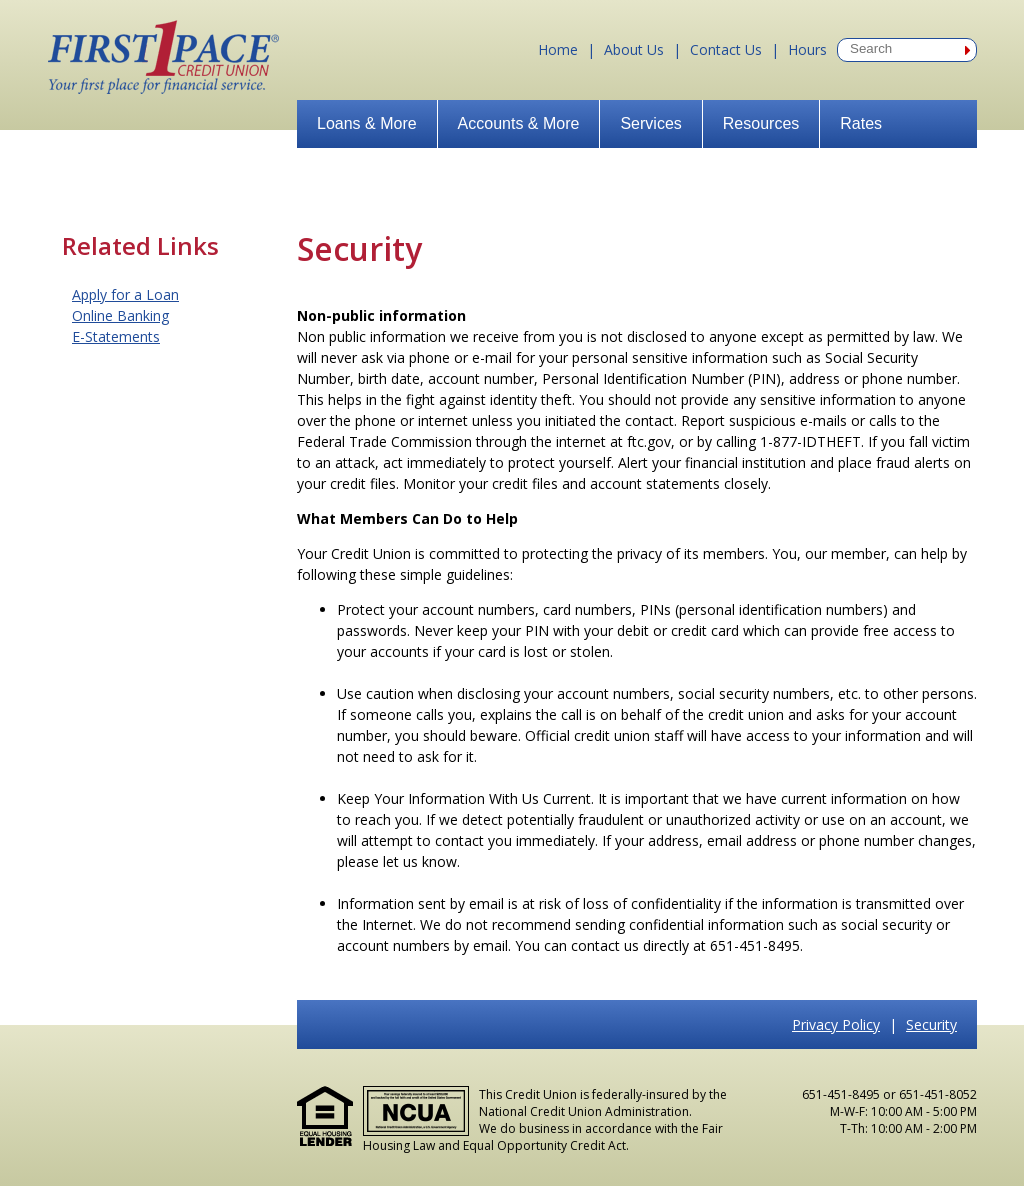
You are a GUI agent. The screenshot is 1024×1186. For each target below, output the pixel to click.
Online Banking (120, 315)
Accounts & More (519, 123)
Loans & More (367, 123)
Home (558, 49)
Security (931, 1024)
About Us (634, 49)
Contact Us (726, 49)
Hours (807, 49)
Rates (861, 123)
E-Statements (116, 336)
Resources (761, 123)
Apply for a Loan (125, 294)
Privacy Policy (836, 1024)
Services (650, 123)
